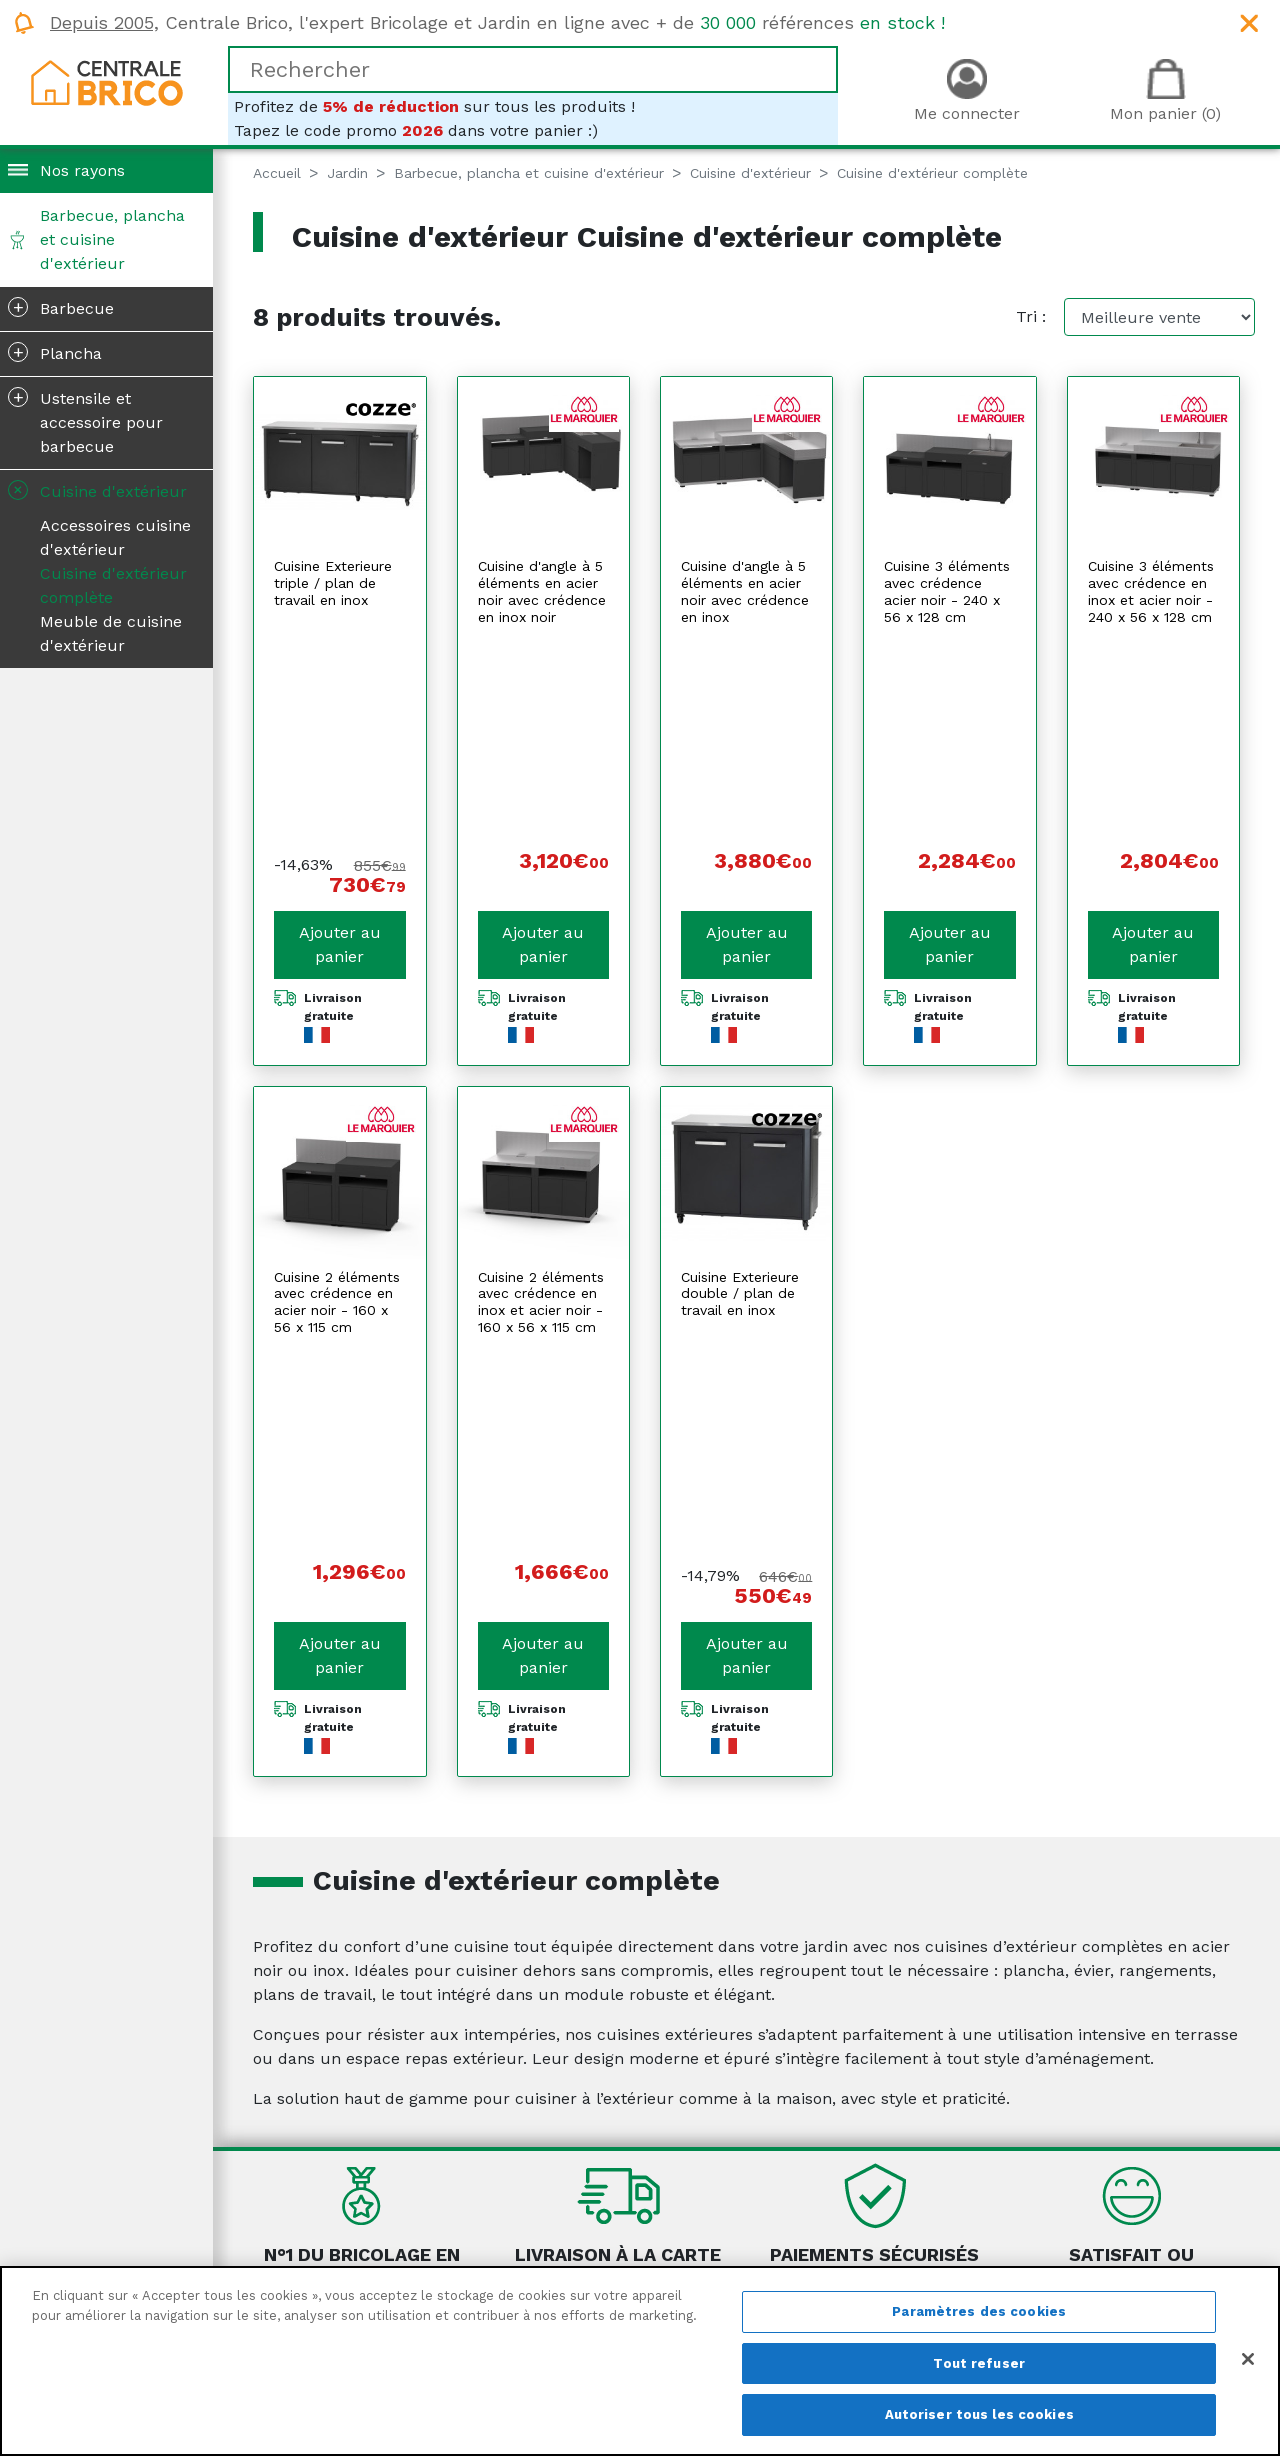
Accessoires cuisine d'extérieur (115, 537)
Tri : (1031, 316)
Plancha (55, 352)
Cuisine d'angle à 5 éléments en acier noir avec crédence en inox (745, 591)
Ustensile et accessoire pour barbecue (85, 421)
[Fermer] (1248, 2359)
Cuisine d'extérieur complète (113, 585)
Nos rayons (82, 170)
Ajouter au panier (340, 725)
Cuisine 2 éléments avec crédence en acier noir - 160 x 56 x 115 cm (337, 1083)
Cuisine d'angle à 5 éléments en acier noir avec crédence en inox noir (542, 591)
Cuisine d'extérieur (95, 490)
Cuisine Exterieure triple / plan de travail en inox (333, 583)
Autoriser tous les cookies (979, 2414)
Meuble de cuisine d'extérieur (111, 633)
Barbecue (61, 307)
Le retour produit (829, 2256)
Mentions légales (576, 2232)
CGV (528, 2256)
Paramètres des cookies (979, 2311)
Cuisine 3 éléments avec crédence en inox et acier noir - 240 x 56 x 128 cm (1151, 591)
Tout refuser (979, 2363)
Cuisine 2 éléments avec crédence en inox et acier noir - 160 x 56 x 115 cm (541, 1083)
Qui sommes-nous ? (341, 2232)
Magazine (299, 2256)
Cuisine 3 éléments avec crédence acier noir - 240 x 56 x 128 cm (947, 591)
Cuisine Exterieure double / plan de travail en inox (740, 1075)
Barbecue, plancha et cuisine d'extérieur (112, 239)
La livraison (806, 2232)
